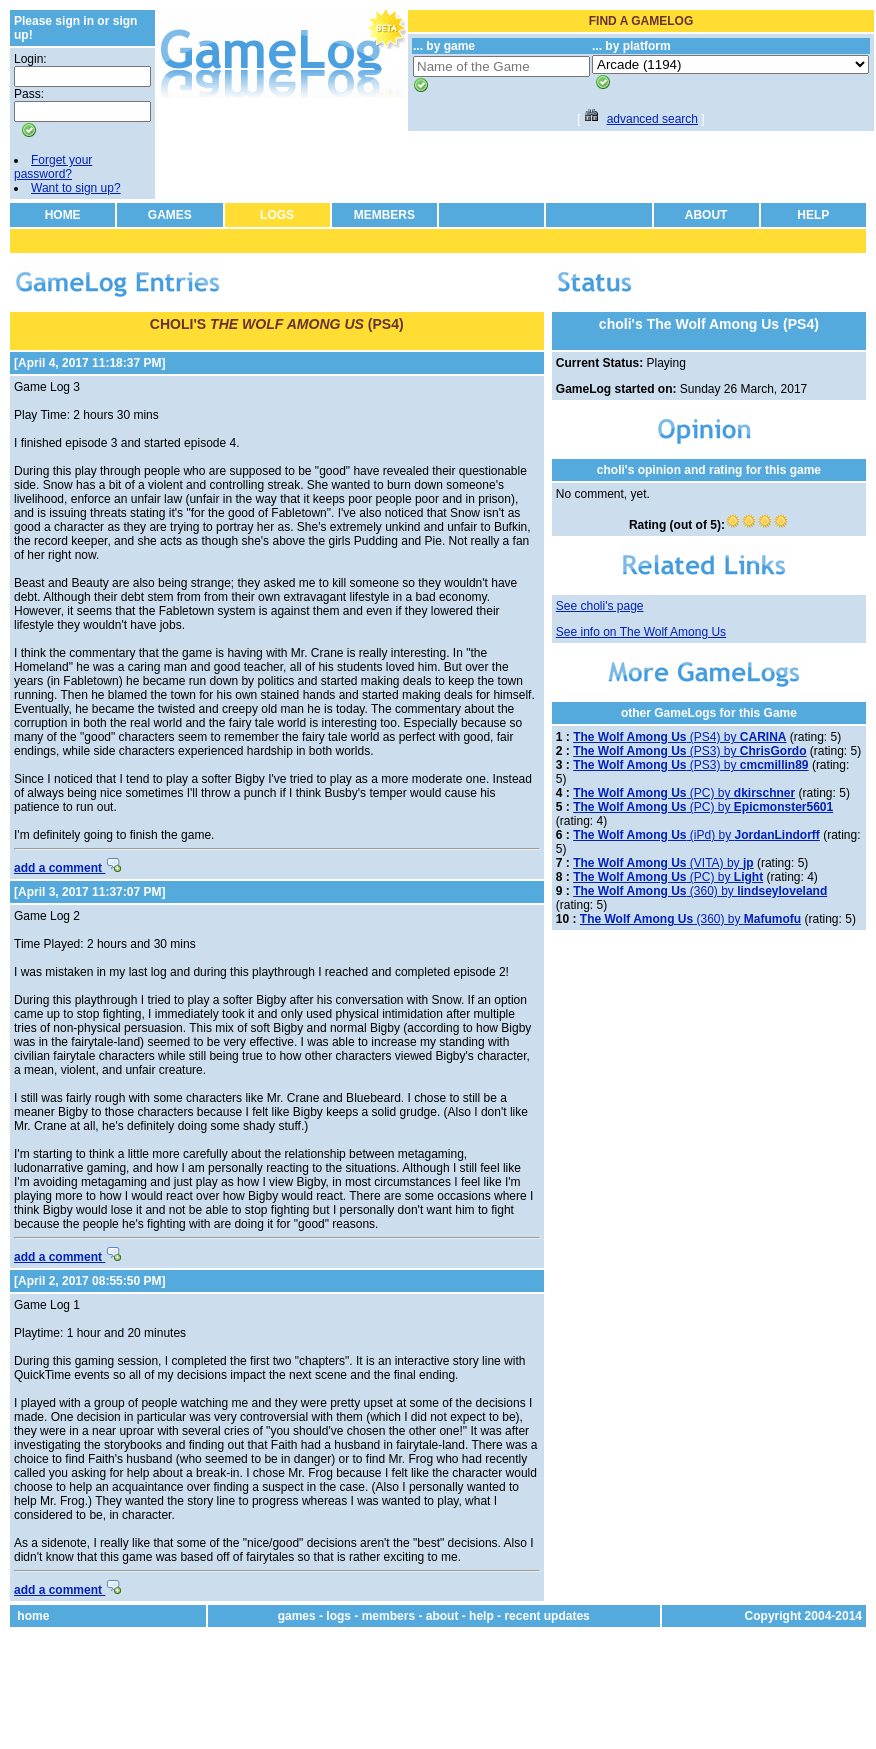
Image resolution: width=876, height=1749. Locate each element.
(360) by (700, 891)
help (481, 1616)
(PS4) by (679, 737)
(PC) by (684, 793)
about (442, 1616)
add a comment (67, 868)
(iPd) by (696, 835)
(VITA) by (663, 863)
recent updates (546, 1616)
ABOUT (706, 215)
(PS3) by (689, 751)
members (388, 1616)
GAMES (170, 215)
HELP (813, 215)
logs (338, 1616)
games (297, 1616)
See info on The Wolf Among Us (641, 632)
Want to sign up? (76, 188)
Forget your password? (53, 167)
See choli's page (600, 606)
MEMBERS (384, 215)
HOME (63, 215)
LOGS (277, 215)
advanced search (652, 119)
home (33, 1616)
